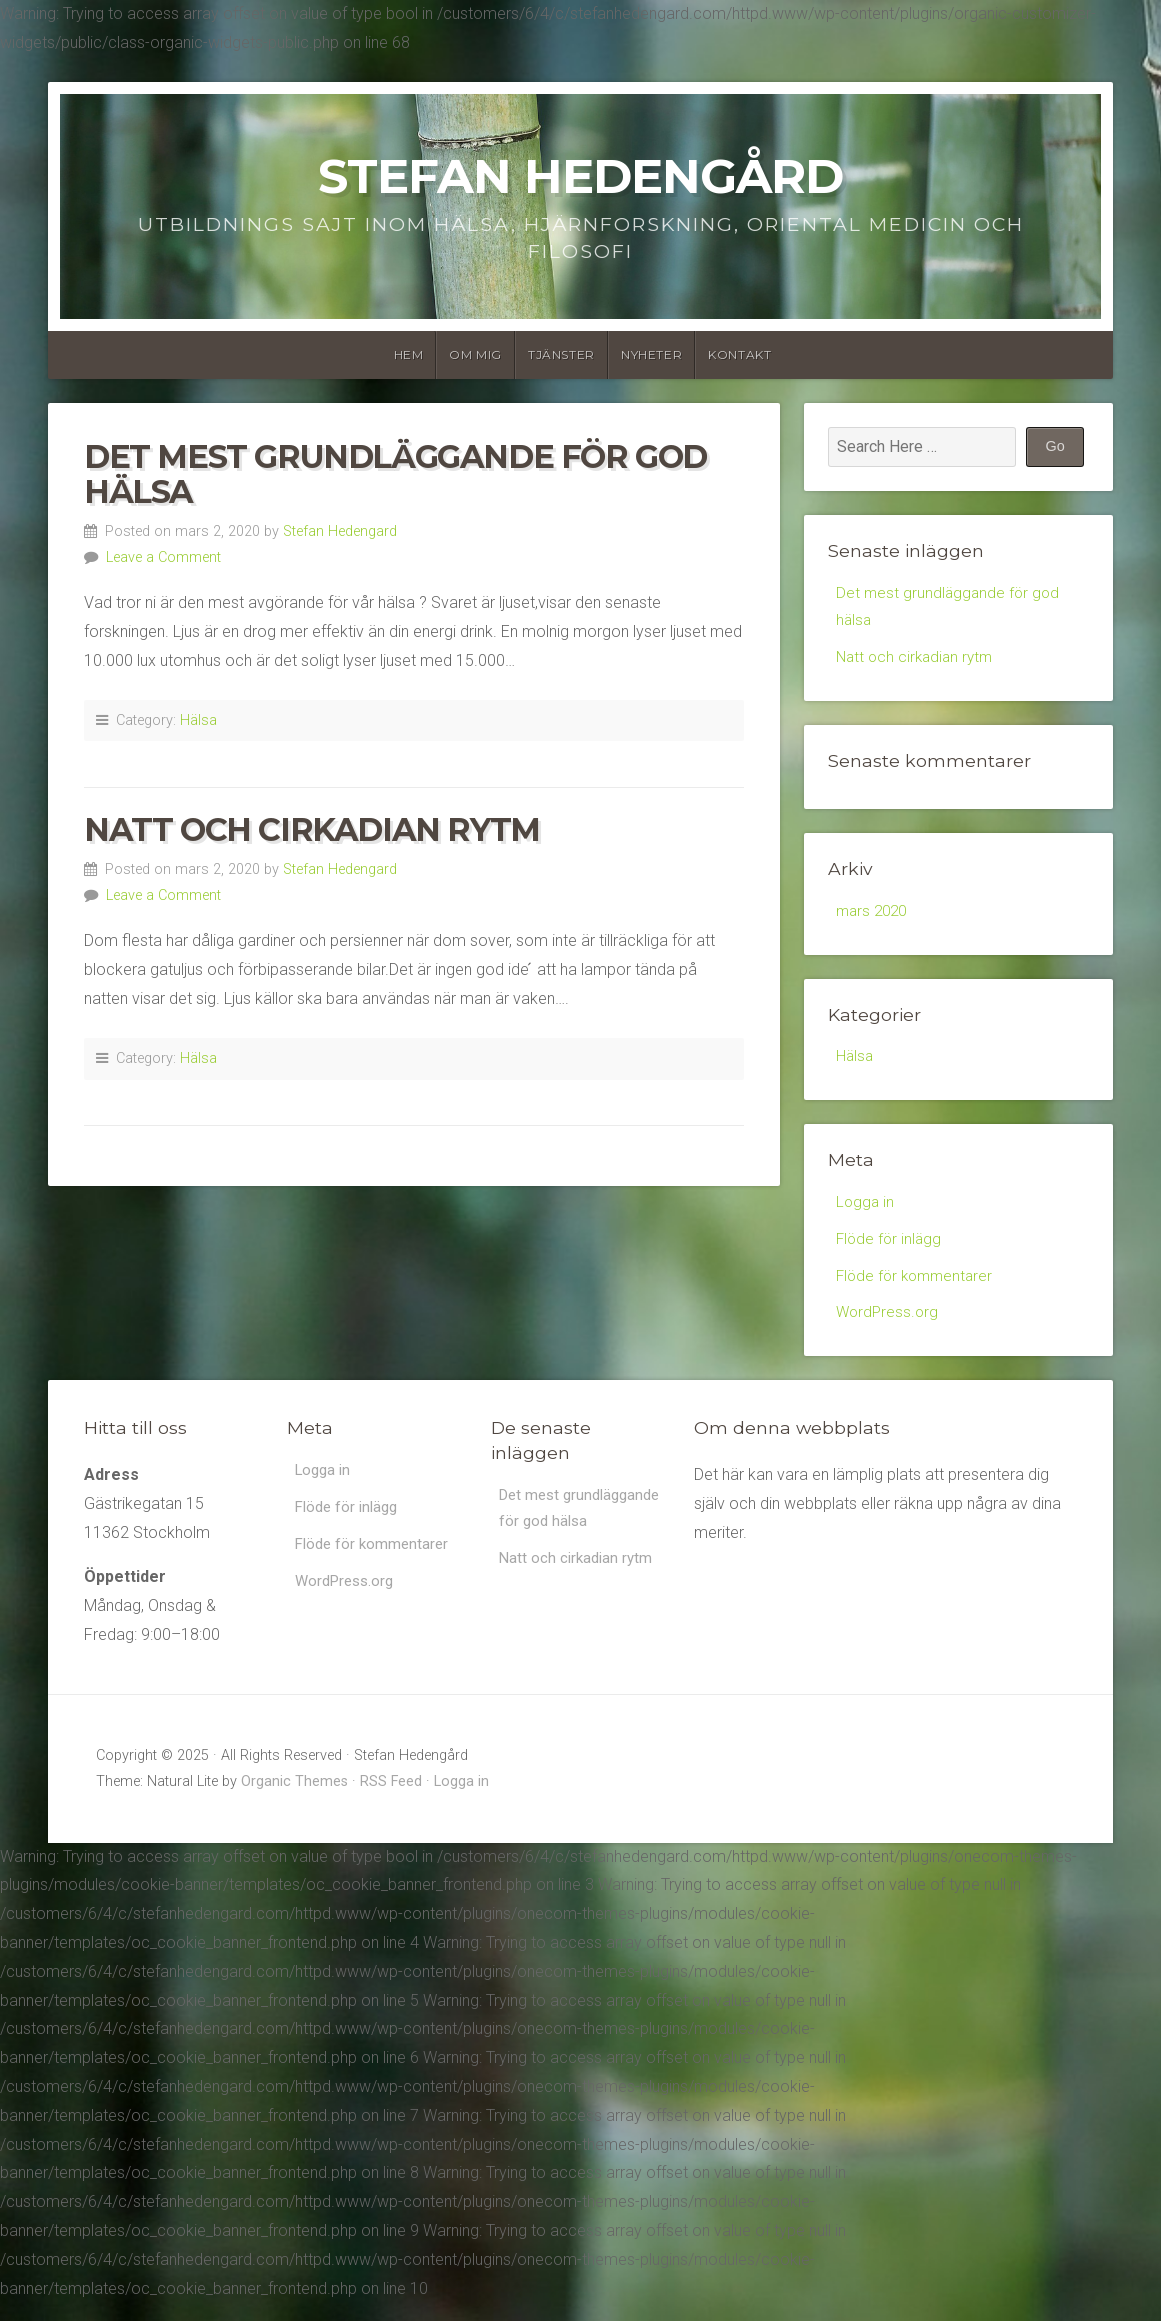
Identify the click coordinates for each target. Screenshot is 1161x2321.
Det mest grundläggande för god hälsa (395, 474)
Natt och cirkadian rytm (312, 829)
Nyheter (651, 354)
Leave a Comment (163, 557)
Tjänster (561, 354)
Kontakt (739, 354)
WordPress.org (889, 1328)
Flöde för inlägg (890, 1250)
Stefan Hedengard (340, 531)
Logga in (866, 1211)
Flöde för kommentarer (918, 1289)
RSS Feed (391, 1798)
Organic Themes (294, 1798)
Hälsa (198, 720)
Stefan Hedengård (580, 176)
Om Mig (475, 354)
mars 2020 (874, 917)
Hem (409, 354)
